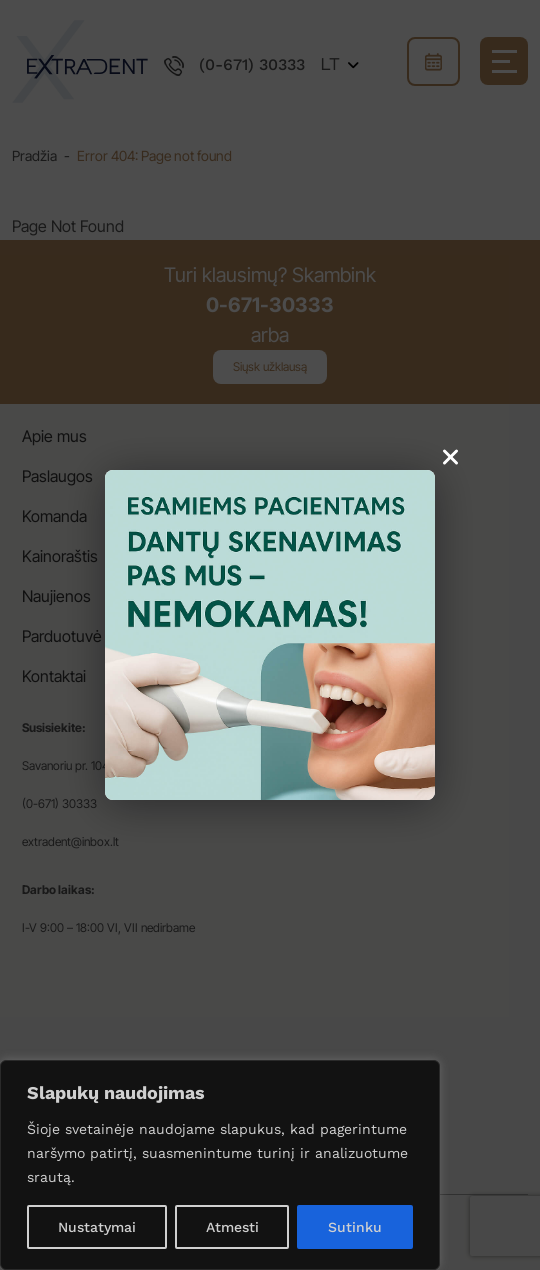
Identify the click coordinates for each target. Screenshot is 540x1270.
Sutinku (355, 1227)
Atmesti (232, 1227)
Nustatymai (97, 1227)
